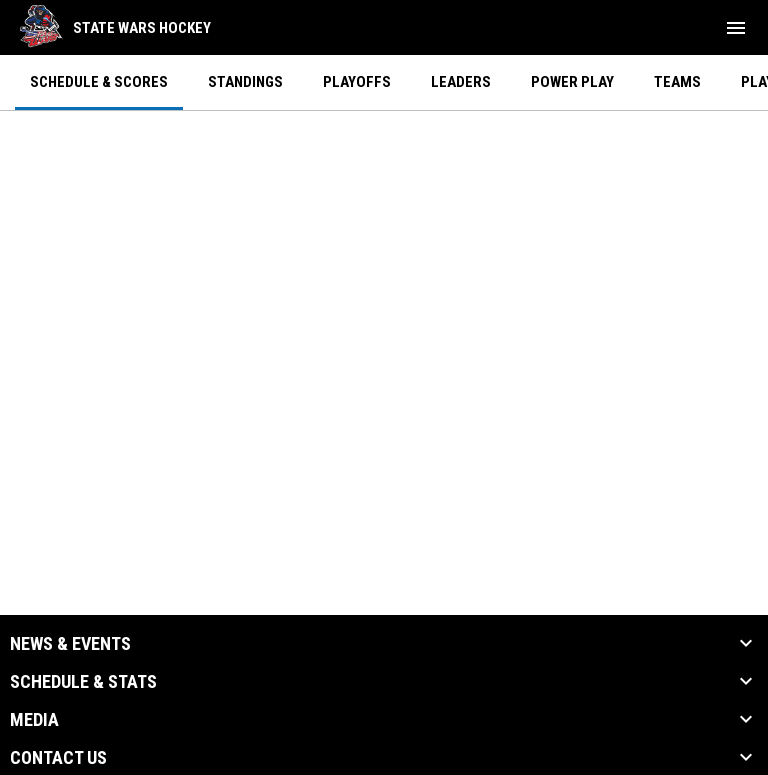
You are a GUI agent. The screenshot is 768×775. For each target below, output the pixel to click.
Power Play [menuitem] (572, 82)
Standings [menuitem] (245, 82)
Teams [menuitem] (677, 82)
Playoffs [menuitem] (357, 82)
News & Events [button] (70, 644)
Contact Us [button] (58, 758)
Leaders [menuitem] (461, 82)
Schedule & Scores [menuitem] (99, 82)
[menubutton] (736, 28)
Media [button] (34, 720)
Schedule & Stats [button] (83, 682)
